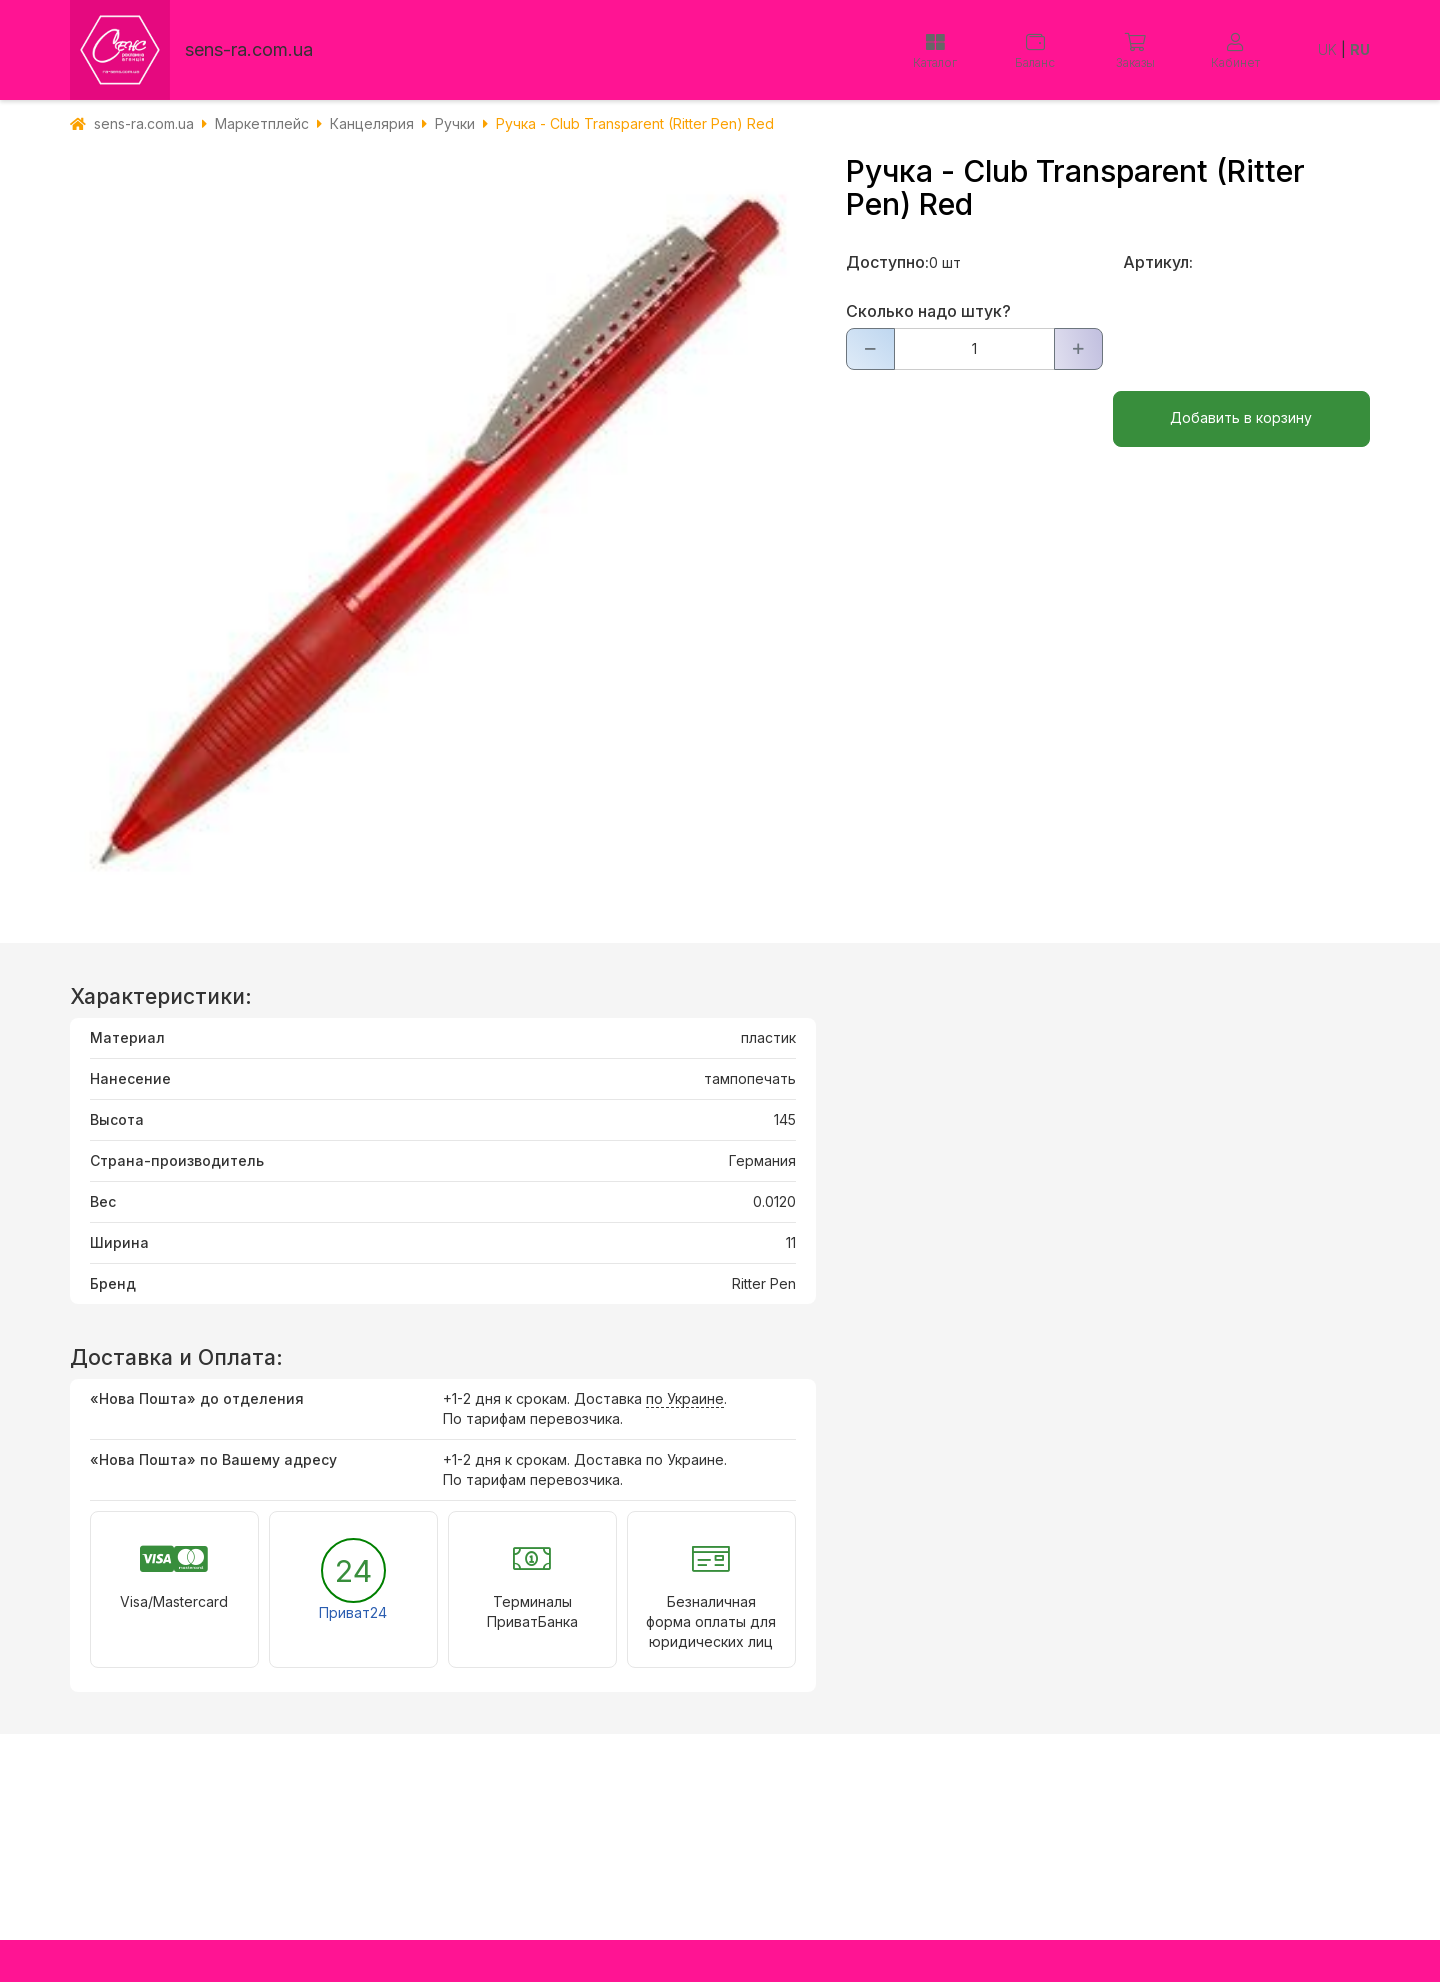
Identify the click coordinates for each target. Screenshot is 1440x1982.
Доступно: (887, 262)
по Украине (685, 1398)
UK (1327, 49)
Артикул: (1158, 262)
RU (1360, 49)
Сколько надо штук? (928, 311)
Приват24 (353, 1612)
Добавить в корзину (1241, 417)
